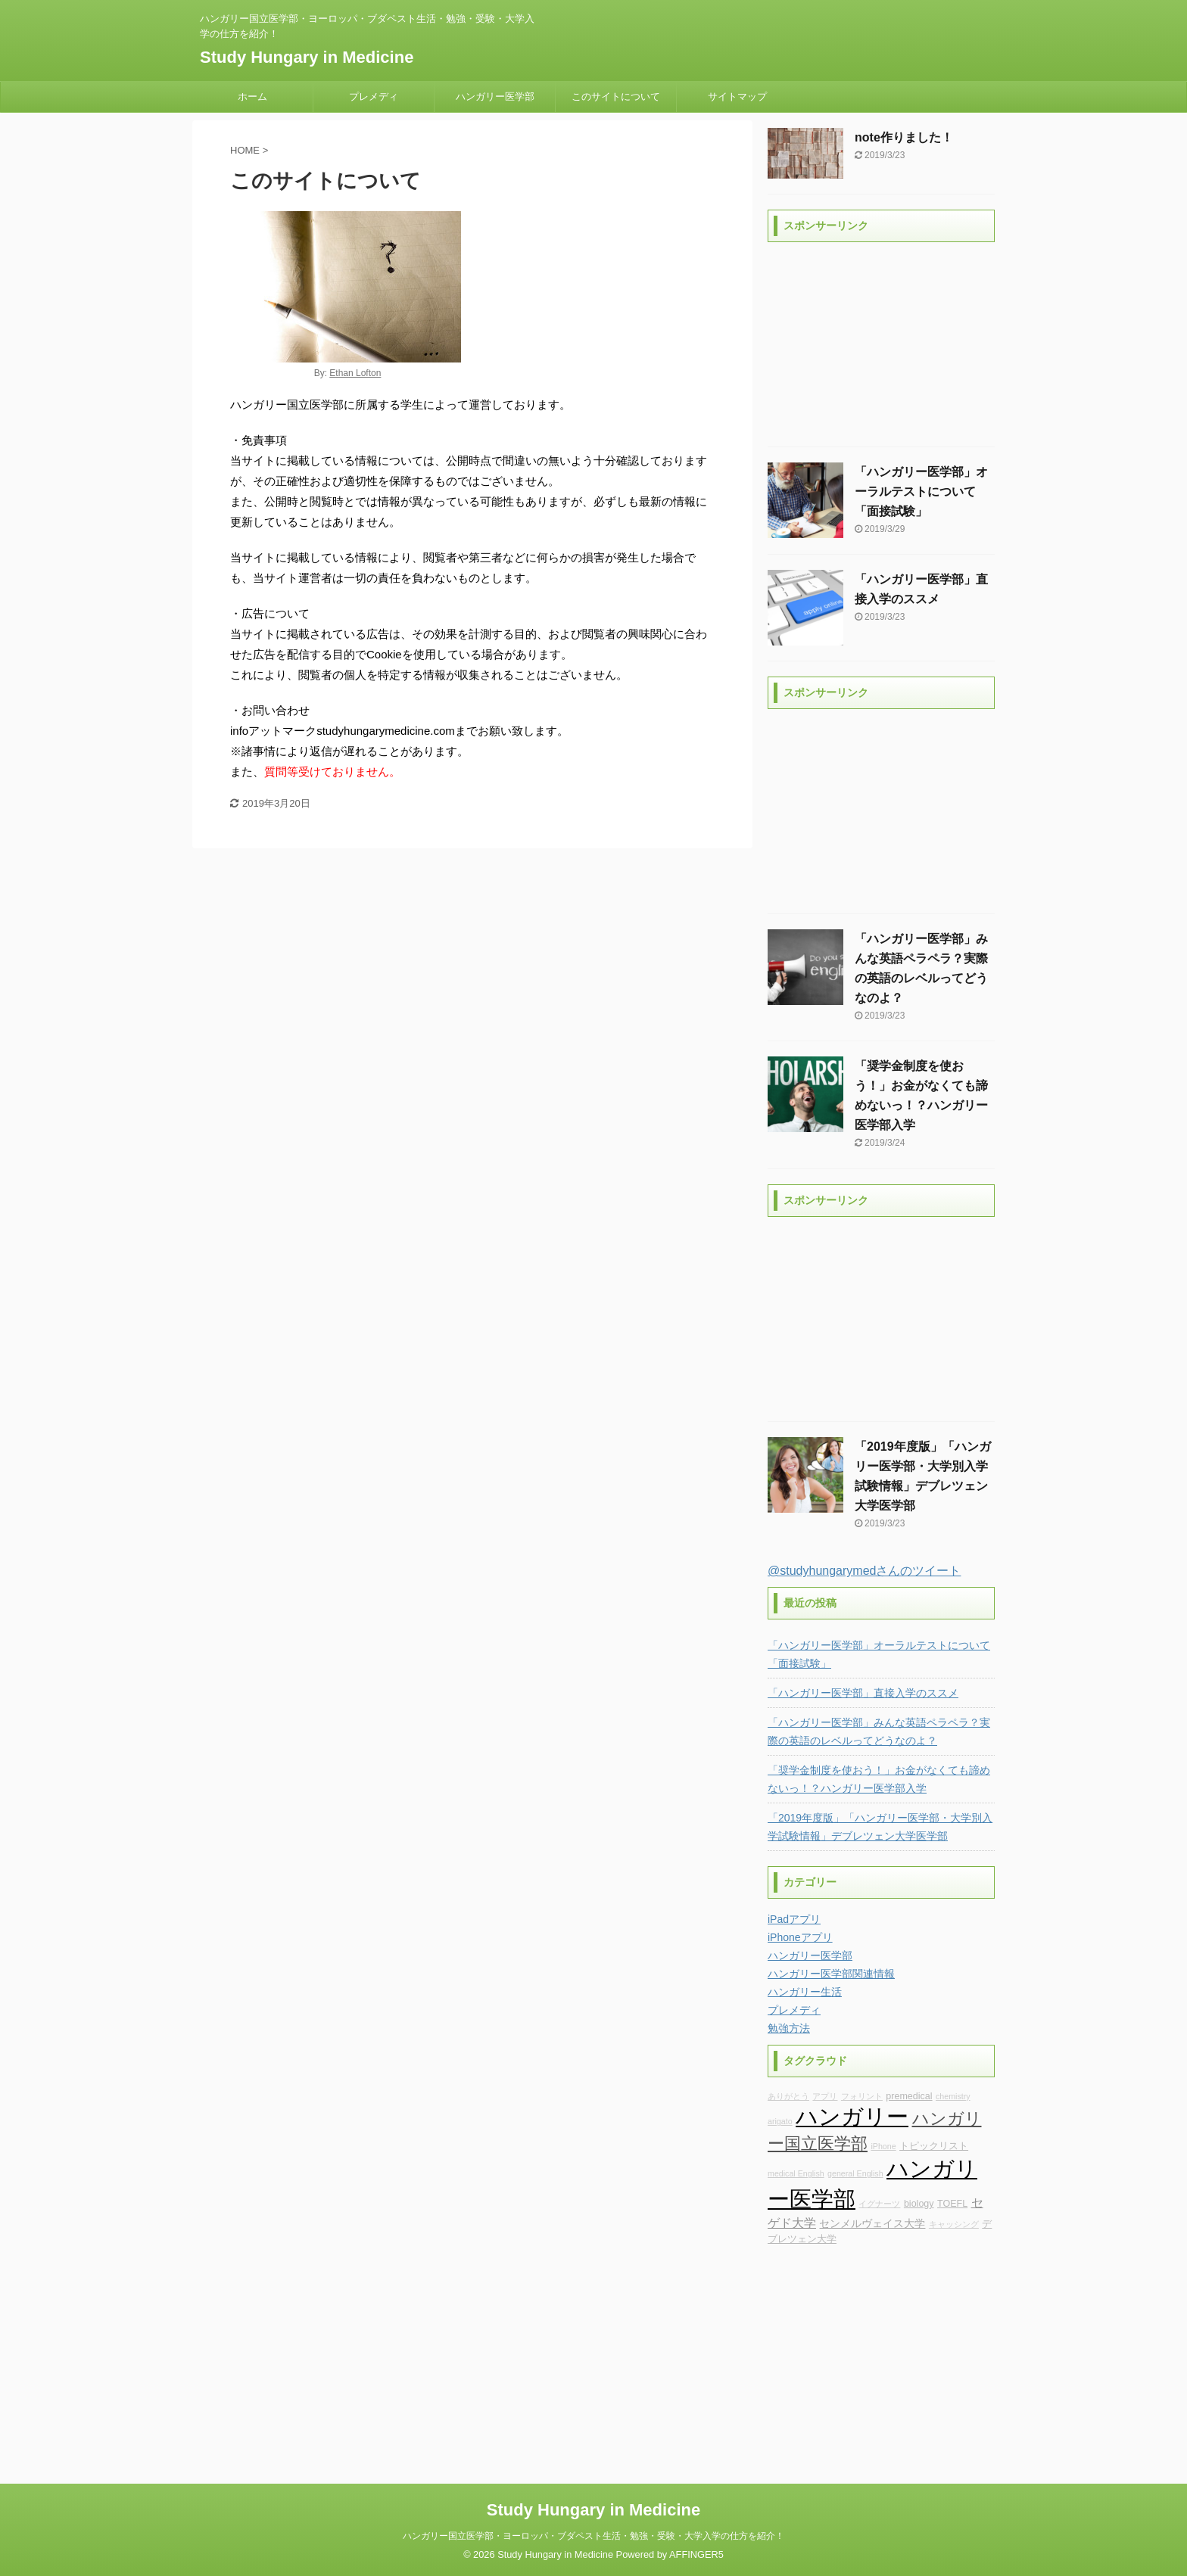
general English (855, 2173)
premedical (909, 2096)
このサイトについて (616, 96)
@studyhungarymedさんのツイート (864, 1570)
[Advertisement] (881, 344)
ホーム (252, 96)
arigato (780, 2121)
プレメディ (373, 96)
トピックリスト (933, 2146)
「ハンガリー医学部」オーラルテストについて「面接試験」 (921, 491)
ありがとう (788, 2096)
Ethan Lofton (355, 373)
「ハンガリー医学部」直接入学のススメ (863, 1693)
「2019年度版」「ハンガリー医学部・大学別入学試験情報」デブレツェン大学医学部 (880, 1827)
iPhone (883, 2146)
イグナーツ (879, 2203)
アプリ (824, 2096)
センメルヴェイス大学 (872, 2223)
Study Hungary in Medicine (306, 57)
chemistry (953, 2096)
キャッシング (954, 2224)
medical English (796, 2173)
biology (919, 2203)
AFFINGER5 (696, 2554)
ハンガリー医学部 (495, 96)
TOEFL (952, 2203)
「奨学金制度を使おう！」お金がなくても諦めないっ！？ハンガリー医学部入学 (879, 1779)
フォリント (862, 2096)
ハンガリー (852, 2116)
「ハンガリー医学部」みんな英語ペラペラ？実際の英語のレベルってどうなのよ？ (879, 1731)
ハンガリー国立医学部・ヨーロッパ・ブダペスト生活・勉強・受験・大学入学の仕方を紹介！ (593, 2536)
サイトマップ (737, 96)
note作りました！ (904, 137)
